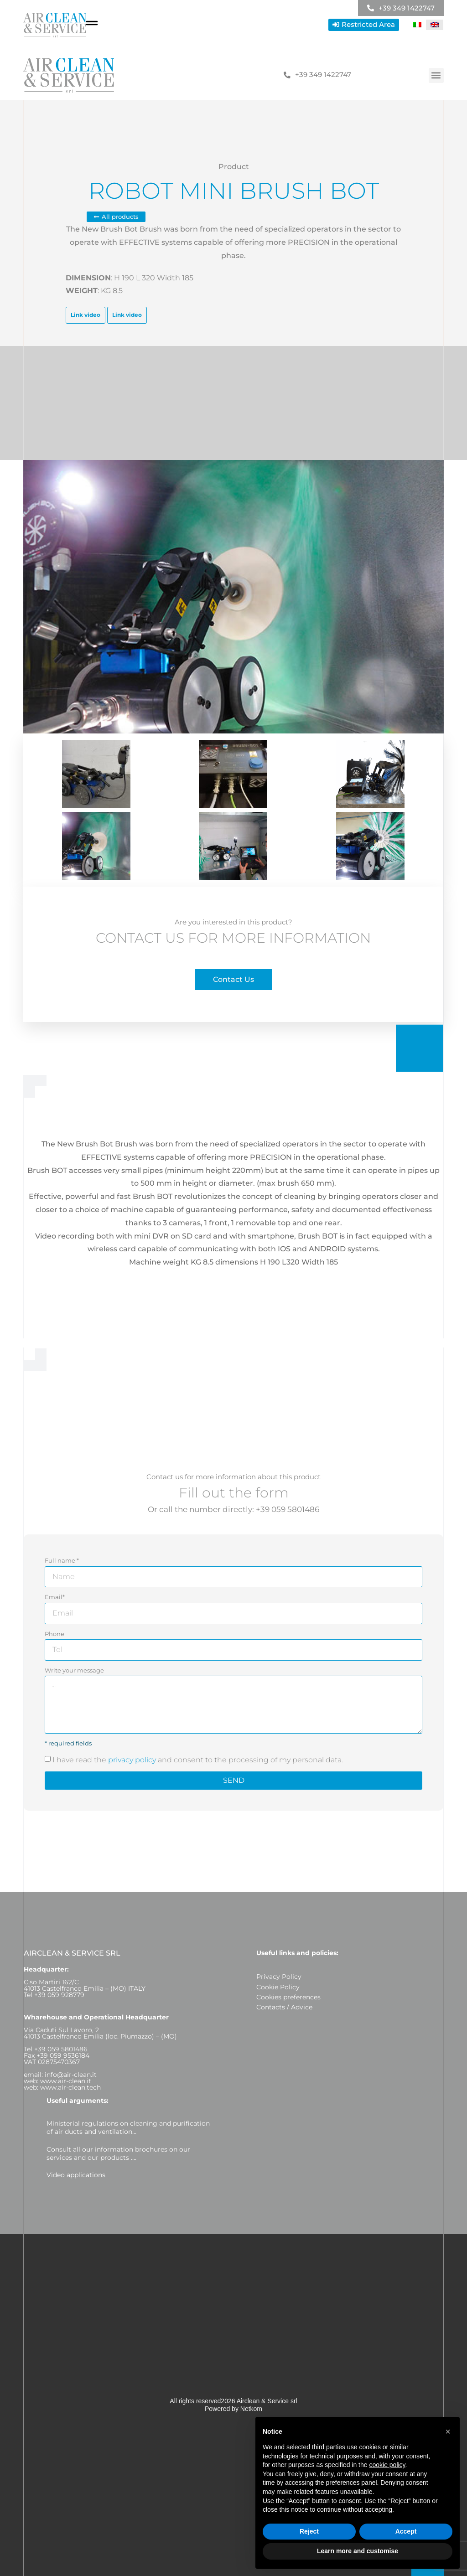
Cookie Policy (278, 1987)
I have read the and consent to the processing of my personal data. (197, 1759)
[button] (436, 75)
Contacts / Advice (284, 2007)
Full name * (62, 1560)
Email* (55, 1596)
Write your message (74, 1670)
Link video (85, 314)
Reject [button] (309, 2531)
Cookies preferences (288, 1997)
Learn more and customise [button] (357, 2551)
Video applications (76, 2175)
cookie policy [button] (387, 2464)
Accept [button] (406, 2531)
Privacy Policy (278, 1976)
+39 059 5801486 (287, 1509)
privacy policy (132, 1759)
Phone (54, 1633)
